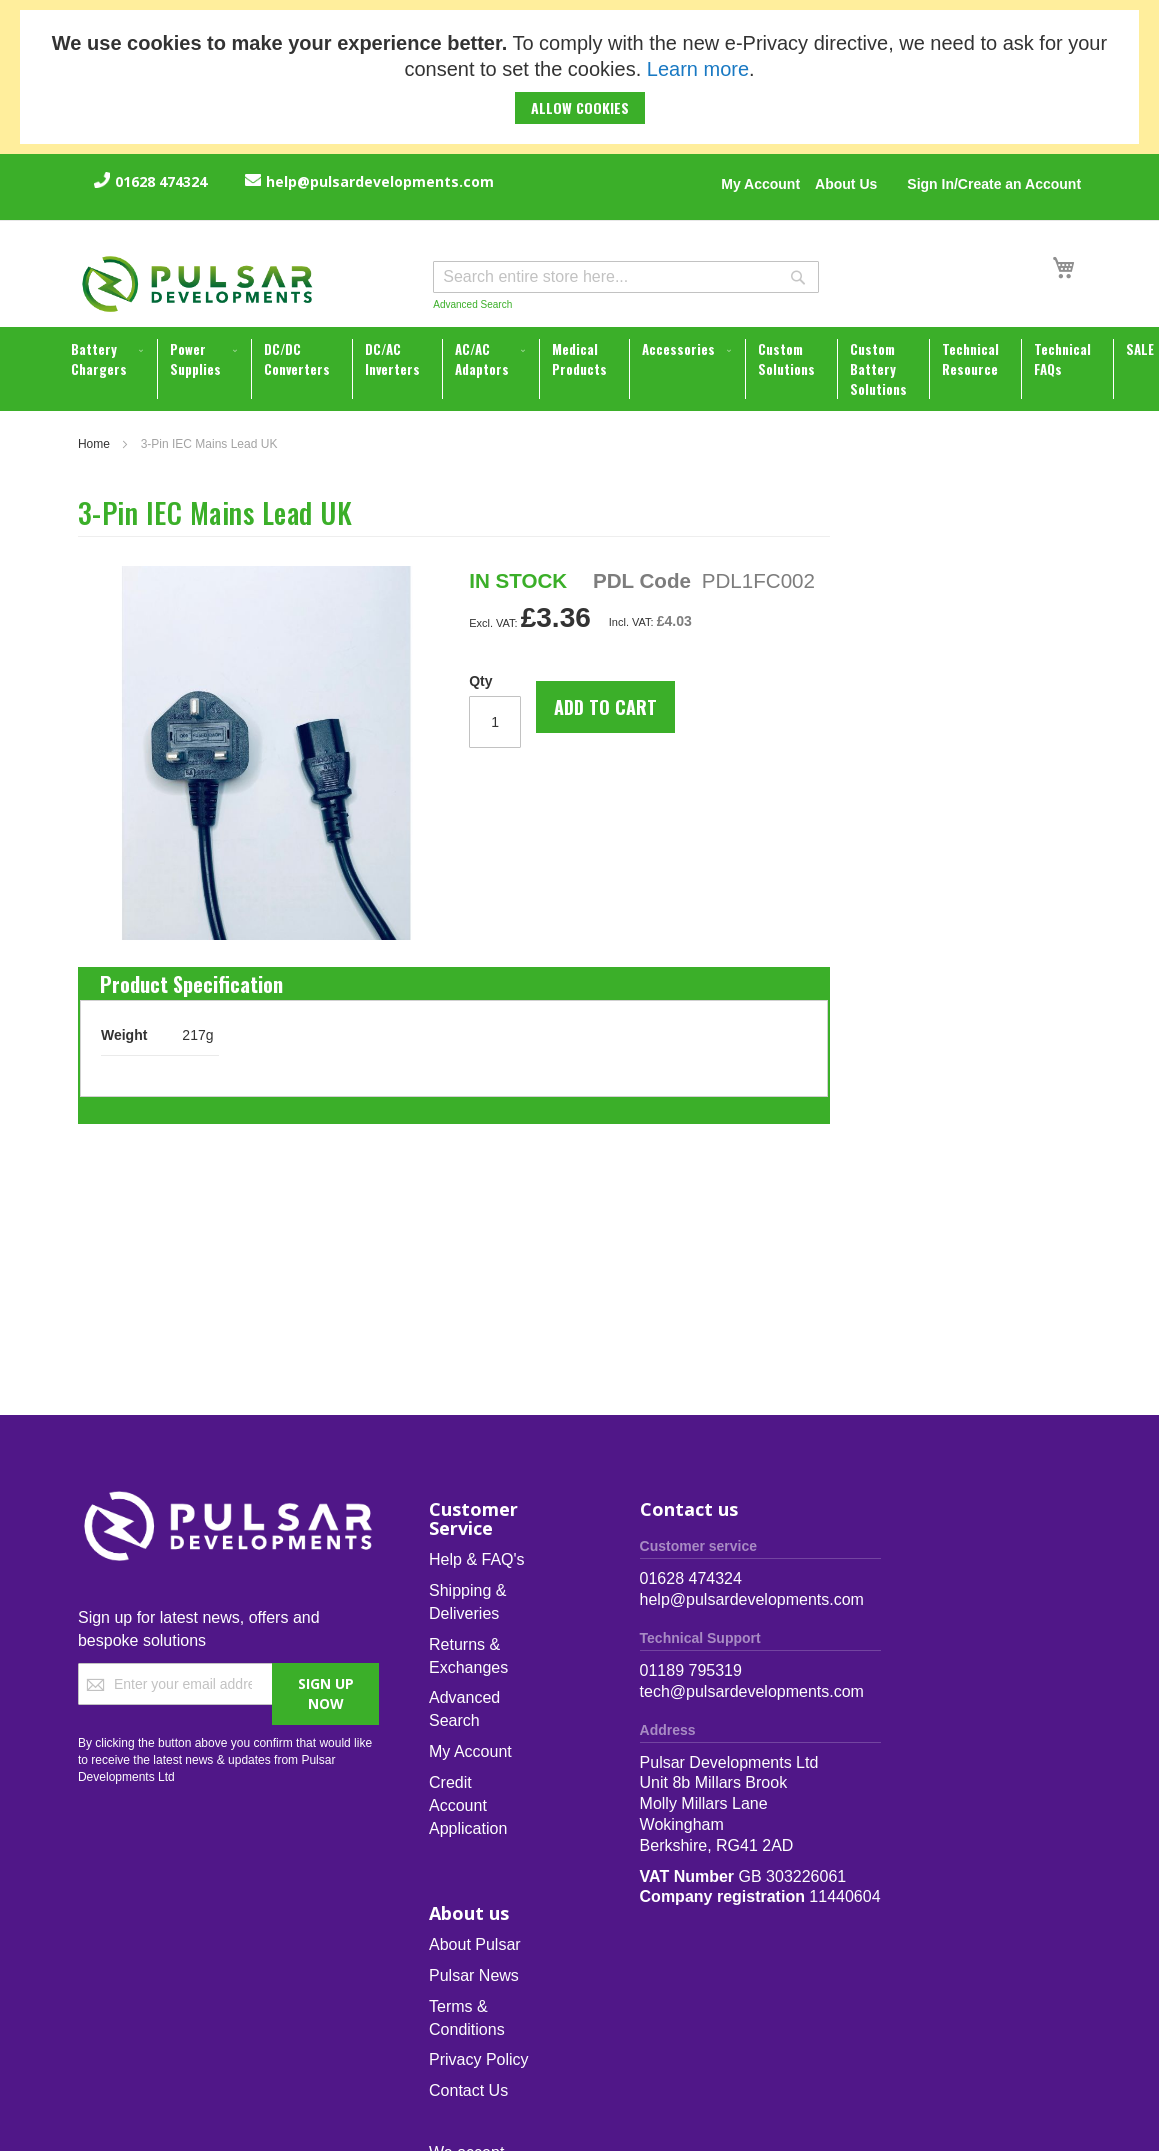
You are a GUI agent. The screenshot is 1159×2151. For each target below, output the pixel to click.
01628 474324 (161, 181)
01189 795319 (691, 1670)
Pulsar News (474, 1975)
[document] (579, 77)
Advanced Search (472, 304)
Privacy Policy (479, 2059)
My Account (760, 184)
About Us (846, 184)
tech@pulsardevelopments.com (752, 1691)
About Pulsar (475, 1944)
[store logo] (198, 284)
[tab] (191, 979)
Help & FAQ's (477, 1559)
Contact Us (468, 2090)
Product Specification (191, 979)
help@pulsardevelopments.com (380, 181)
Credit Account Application (468, 1805)
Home (94, 444)
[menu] (582, 369)
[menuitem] (109, 359)
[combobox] (626, 277)
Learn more (698, 69)
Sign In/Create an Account (994, 184)
